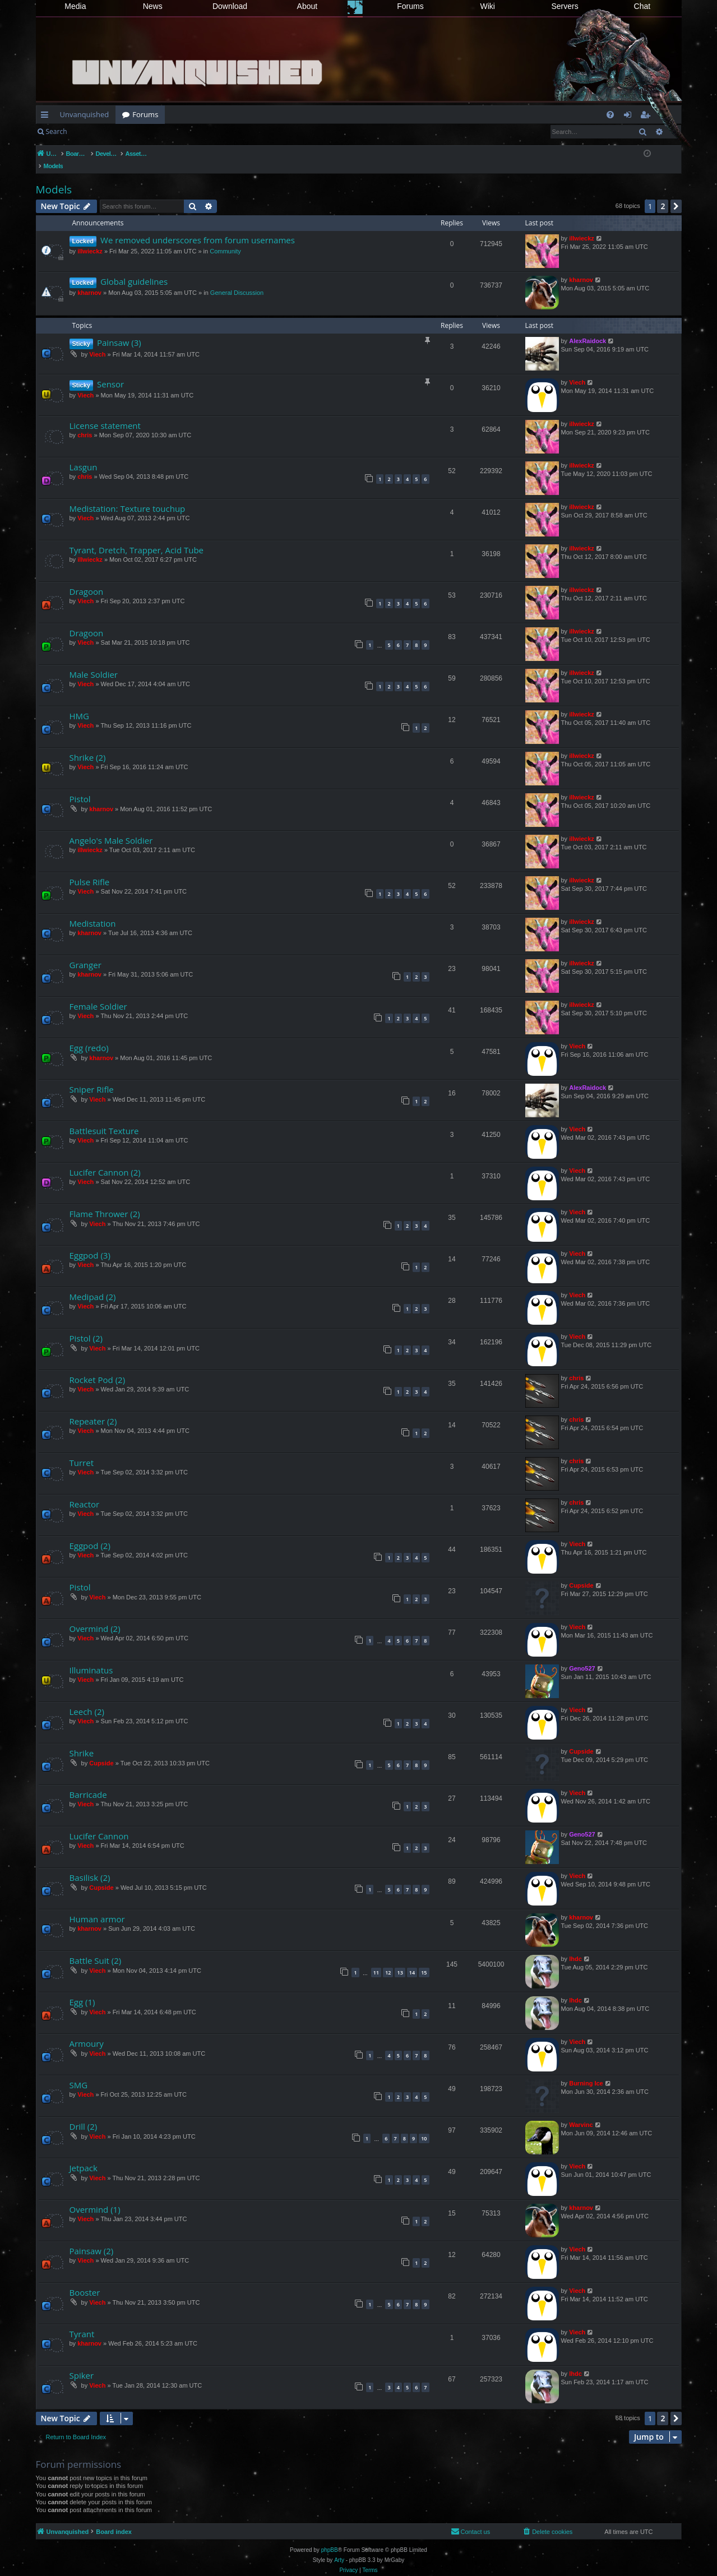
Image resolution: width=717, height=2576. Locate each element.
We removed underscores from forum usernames (197, 228)
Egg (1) (82, 1990)
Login (91, 131)
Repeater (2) (93, 1409)
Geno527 (582, 1656)
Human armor (97, 1907)
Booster (85, 2280)
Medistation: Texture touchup (128, 496)
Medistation (93, 911)
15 (424, 1960)
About (307, 6)
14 (412, 1960)
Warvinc (581, 2113)
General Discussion (236, 281)
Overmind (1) (95, 2197)
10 (424, 2126)
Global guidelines (134, 269)
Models (54, 177)
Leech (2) (87, 1699)
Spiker (82, 2363)
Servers (564, 6)
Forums (410, 6)
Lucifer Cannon (99, 1824)
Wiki (487, 6)
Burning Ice (586, 2071)
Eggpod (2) (90, 1533)
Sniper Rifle (92, 1077)
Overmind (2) (95, 1616)
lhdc (575, 1947)
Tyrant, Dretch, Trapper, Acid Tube (137, 538)
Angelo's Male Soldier (111, 828)
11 (376, 1960)
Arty (339, 2548)
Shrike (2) (88, 745)
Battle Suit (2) (96, 1948)
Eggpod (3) (90, 1243)
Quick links (46, 116)
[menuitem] (610, 114)
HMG (79, 704)
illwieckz (90, 239)
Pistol (80, 787)
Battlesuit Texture (104, 1119)
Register (129, 131)
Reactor (85, 1492)
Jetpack (84, 2156)
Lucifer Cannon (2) (105, 1160)
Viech (97, 342)
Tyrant (82, 2322)
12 (388, 1960)
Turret (82, 1450)
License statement (105, 413)
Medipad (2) (93, 1285)
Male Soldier (94, 662)
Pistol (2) (86, 1326)
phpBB (329, 2538)
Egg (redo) (89, 1036)
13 (400, 1960)
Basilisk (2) (90, 1865)
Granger (85, 953)
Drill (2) (84, 2114)
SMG (79, 2073)
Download (229, 6)
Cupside (581, 1573)
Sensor (110, 372)
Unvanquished (84, 114)
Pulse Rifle (90, 870)
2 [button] (662, 194)
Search (56, 131)
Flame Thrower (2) (105, 1202)
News (153, 6)
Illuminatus (91, 1658)
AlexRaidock (587, 329)
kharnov (89, 281)
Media (75, 6)
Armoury (87, 2031)
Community (225, 239)
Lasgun (84, 455)
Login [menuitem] (629, 116)
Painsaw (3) (119, 330)
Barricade (88, 1782)
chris (84, 423)
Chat (642, 6)
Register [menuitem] (647, 116)
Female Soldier (98, 994)
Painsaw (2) (92, 2239)
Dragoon (87, 579)
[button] (676, 194)
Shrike (82, 1741)
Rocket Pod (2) (98, 1367)
